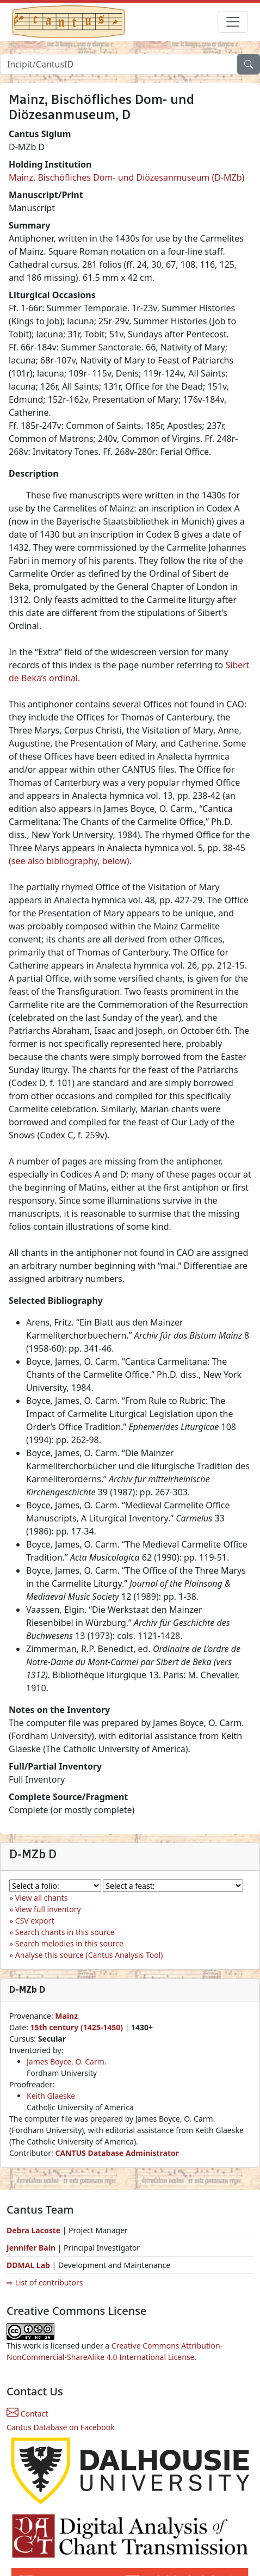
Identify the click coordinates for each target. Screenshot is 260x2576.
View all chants (41, 1898)
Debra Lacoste (33, 2230)
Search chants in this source (65, 1932)
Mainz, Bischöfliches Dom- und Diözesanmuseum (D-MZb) (126, 177)
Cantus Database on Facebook (61, 2427)
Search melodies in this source (69, 1943)
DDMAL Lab (28, 2265)
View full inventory (48, 1909)
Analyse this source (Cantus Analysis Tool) (89, 1955)
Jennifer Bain (32, 2247)
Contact (27, 2413)
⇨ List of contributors (45, 2282)
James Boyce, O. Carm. (67, 2061)
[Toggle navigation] (233, 22)
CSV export (34, 1920)
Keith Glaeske (51, 2096)
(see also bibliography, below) (69, 861)
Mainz (66, 2016)
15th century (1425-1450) (76, 2027)
